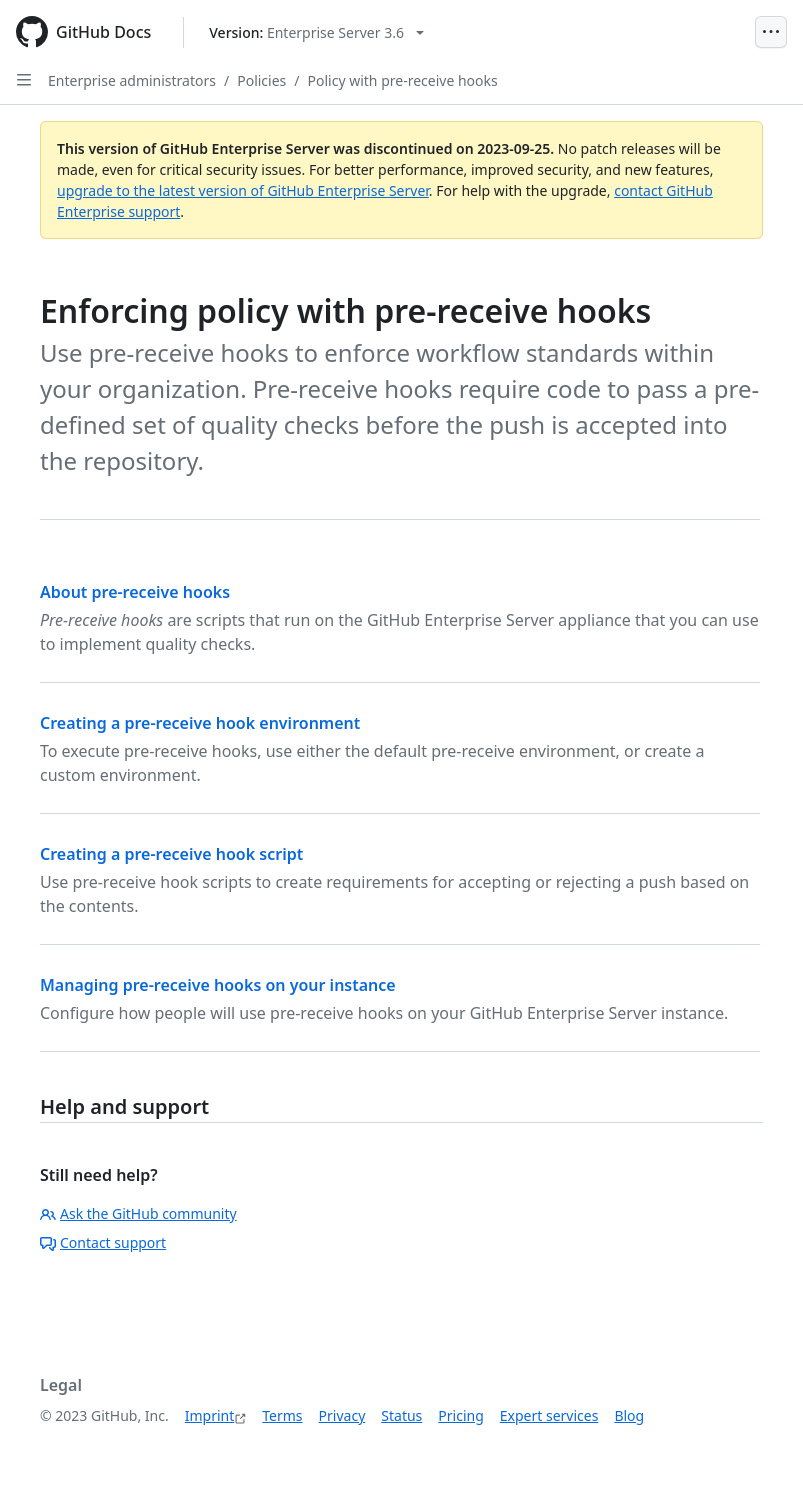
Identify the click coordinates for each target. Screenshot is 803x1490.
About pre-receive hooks (135, 592)
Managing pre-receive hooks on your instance (218, 985)
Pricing (460, 1415)
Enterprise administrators (132, 80)
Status (401, 1415)
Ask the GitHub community (138, 1213)
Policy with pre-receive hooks (403, 80)
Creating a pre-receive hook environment (200, 723)
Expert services (549, 1415)
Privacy (342, 1415)
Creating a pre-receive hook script (171, 854)
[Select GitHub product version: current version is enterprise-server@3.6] (316, 32)
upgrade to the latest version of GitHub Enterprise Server (243, 190)
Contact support (103, 1242)
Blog (629, 1415)
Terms (282, 1415)
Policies (261, 80)
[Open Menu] (771, 32)
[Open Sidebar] (24, 80)
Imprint (210, 1415)
